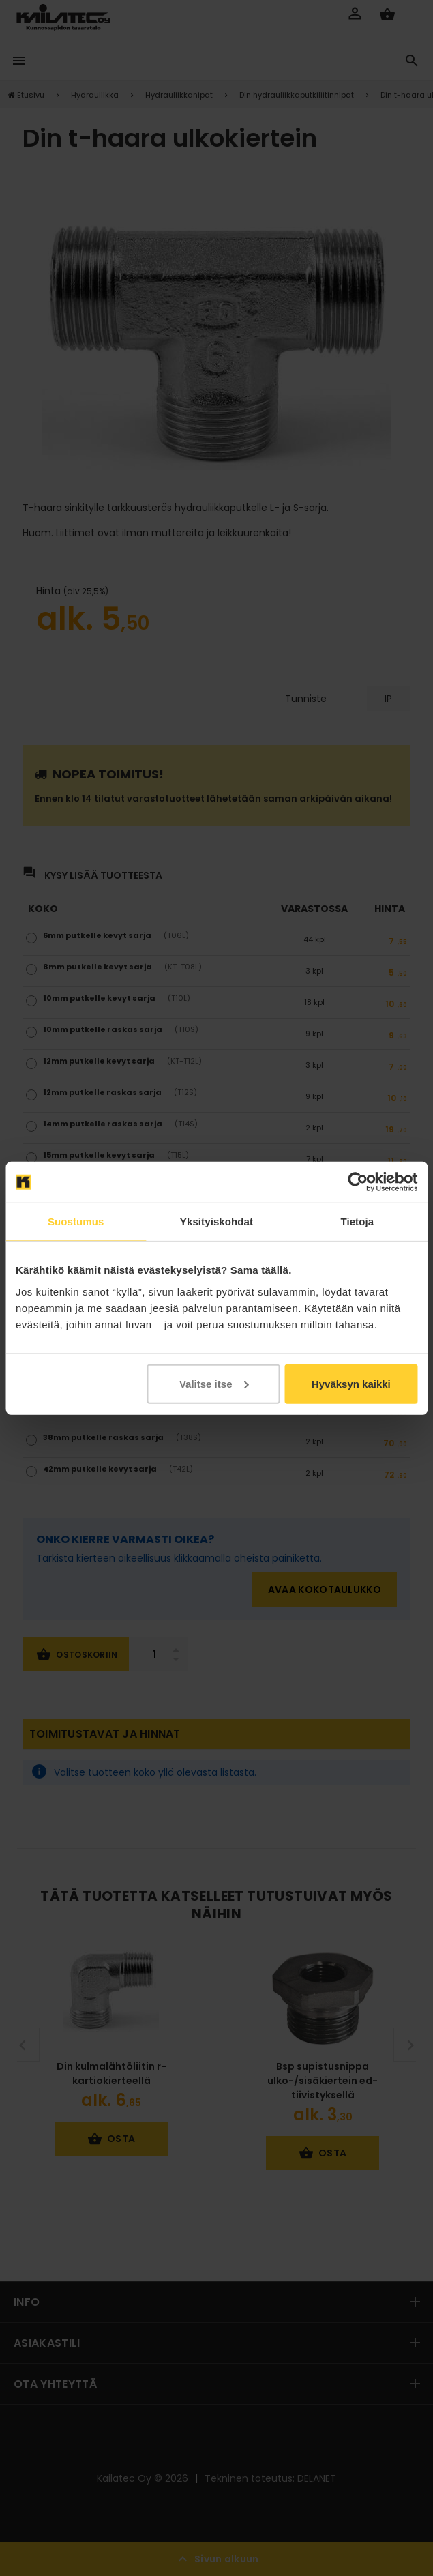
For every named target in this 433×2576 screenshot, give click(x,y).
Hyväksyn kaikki (351, 1383)
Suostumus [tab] (76, 1221)
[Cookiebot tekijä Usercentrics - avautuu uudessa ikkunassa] (357, 1182)
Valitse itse (214, 1383)
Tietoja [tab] (357, 1221)
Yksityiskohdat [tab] (216, 1221)
